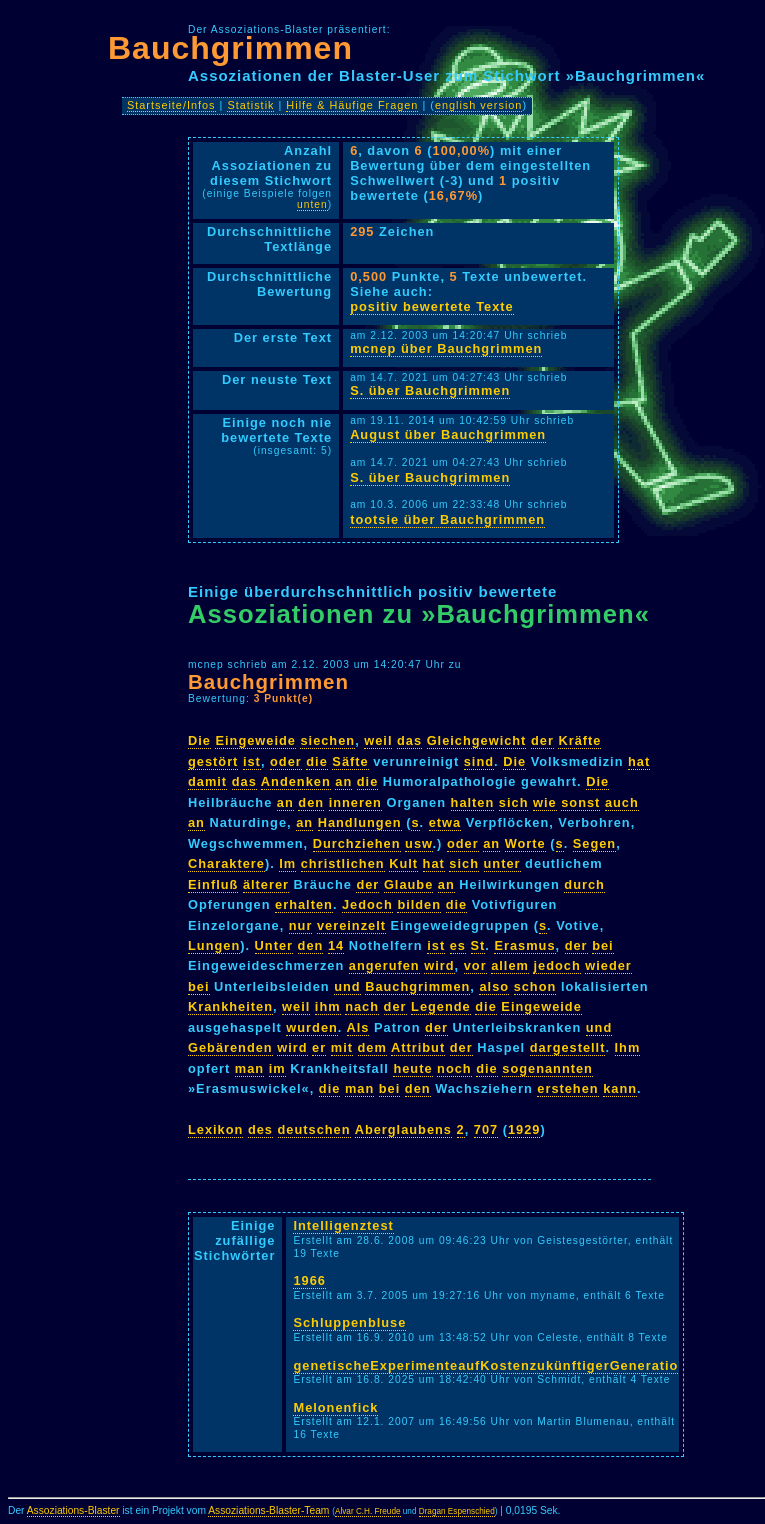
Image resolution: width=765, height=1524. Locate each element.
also (494, 986)
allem (510, 965)
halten (473, 802)
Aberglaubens (403, 1129)
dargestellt (568, 1047)
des (260, 1129)
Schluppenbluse (349, 1322)
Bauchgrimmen (230, 48)
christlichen (343, 863)
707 (486, 1129)
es (458, 945)
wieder (608, 965)
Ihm (628, 1047)
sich (514, 802)
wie (545, 802)
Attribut (418, 1047)
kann (620, 1088)
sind (479, 761)
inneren (355, 802)
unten (312, 204)
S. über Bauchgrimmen (430, 390)
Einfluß (213, 884)
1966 (309, 1280)
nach (362, 1006)
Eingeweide (255, 740)
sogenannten (547, 1068)
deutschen (314, 1129)
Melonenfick (335, 1407)
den (311, 802)
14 (336, 945)
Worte (525, 843)
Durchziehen (357, 843)
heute (412, 1068)
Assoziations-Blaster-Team (268, 1510)
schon (535, 986)
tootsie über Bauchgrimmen (447, 519)
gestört (213, 761)
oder (286, 761)
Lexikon (215, 1129)
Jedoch (367, 904)
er (319, 1047)
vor (475, 965)
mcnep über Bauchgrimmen (446, 348)
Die (199, 740)
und (347, 986)
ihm (328, 1006)
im (277, 1068)
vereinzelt (351, 925)
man (249, 1068)
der (542, 740)
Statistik (250, 105)
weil (378, 740)
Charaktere (226, 863)
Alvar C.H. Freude (368, 1511)
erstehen (567, 1088)
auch (622, 802)
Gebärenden (230, 1047)
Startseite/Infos (171, 105)
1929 (524, 1129)
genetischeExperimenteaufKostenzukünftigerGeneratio (485, 1365)
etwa (445, 822)
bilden (419, 904)
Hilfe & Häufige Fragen (352, 105)
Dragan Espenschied (457, 1511)
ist (252, 761)
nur (301, 925)
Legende (441, 1006)
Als (358, 1027)
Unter (274, 945)
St (478, 945)
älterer (266, 884)
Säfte (350, 761)
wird (439, 965)
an (343, 781)
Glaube (408, 884)
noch (454, 1068)
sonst (580, 802)
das (409, 740)
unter (502, 863)
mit (342, 1047)
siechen (327, 740)
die (317, 761)
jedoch (556, 965)
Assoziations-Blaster (73, 1510)
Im (287, 863)
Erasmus (524, 945)
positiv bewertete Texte (432, 306)
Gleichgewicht (477, 740)
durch (584, 884)
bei (603, 945)
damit (207, 781)
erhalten (304, 904)
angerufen (384, 965)
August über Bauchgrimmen (448, 434)
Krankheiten (230, 1006)
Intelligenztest (343, 1225)
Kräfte (579, 740)
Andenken (296, 781)
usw (418, 843)
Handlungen (360, 822)
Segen (594, 843)
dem (372, 1047)
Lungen (214, 945)
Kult (403, 863)
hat (639, 761)
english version (479, 105)
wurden (312, 1027)
